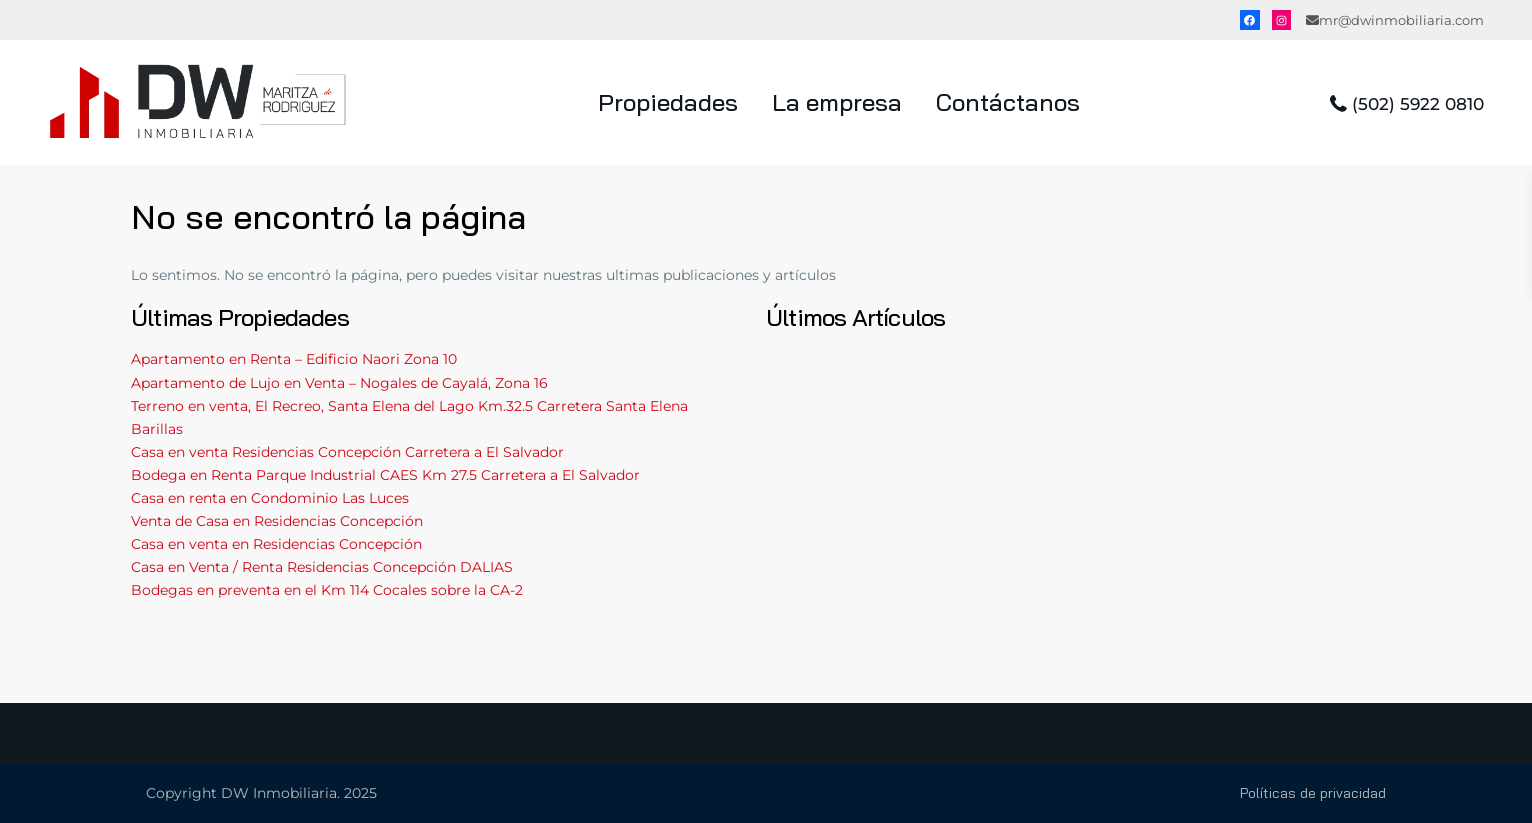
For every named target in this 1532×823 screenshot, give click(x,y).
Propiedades (668, 102)
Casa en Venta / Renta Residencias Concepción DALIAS (322, 567)
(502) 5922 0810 (1418, 104)
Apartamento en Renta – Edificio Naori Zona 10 (294, 359)
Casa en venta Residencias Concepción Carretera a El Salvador (347, 452)
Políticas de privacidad (1313, 793)
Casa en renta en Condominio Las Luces (270, 498)
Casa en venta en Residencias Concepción (276, 544)
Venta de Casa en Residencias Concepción (277, 521)
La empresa (837, 102)
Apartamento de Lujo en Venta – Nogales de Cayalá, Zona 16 (339, 383)
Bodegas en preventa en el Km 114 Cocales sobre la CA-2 (327, 590)
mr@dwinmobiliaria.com (1401, 20)
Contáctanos (1008, 102)
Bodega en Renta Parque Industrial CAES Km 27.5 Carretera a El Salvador (385, 475)
